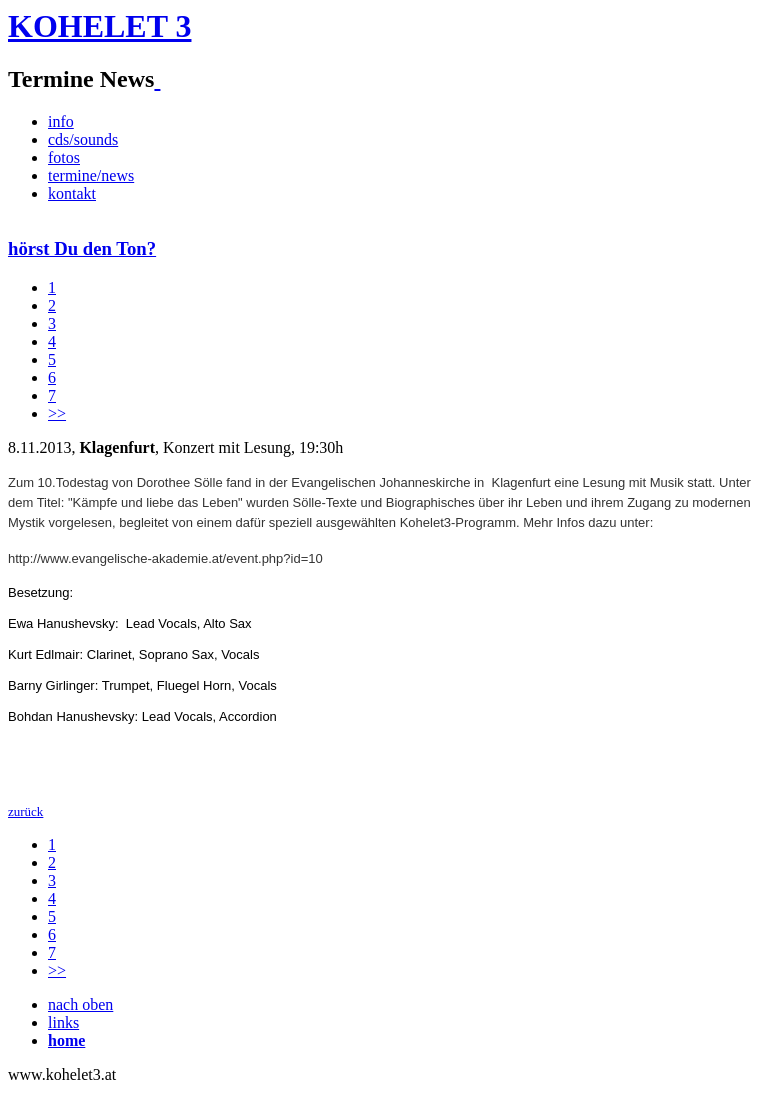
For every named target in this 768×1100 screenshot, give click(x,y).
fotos (64, 157)
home (66, 1040)
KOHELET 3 (99, 26)
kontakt (72, 193)
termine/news (91, 175)
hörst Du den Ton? (82, 248)
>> (57, 413)
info (61, 121)
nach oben (80, 1004)
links (63, 1022)
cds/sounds (83, 139)
